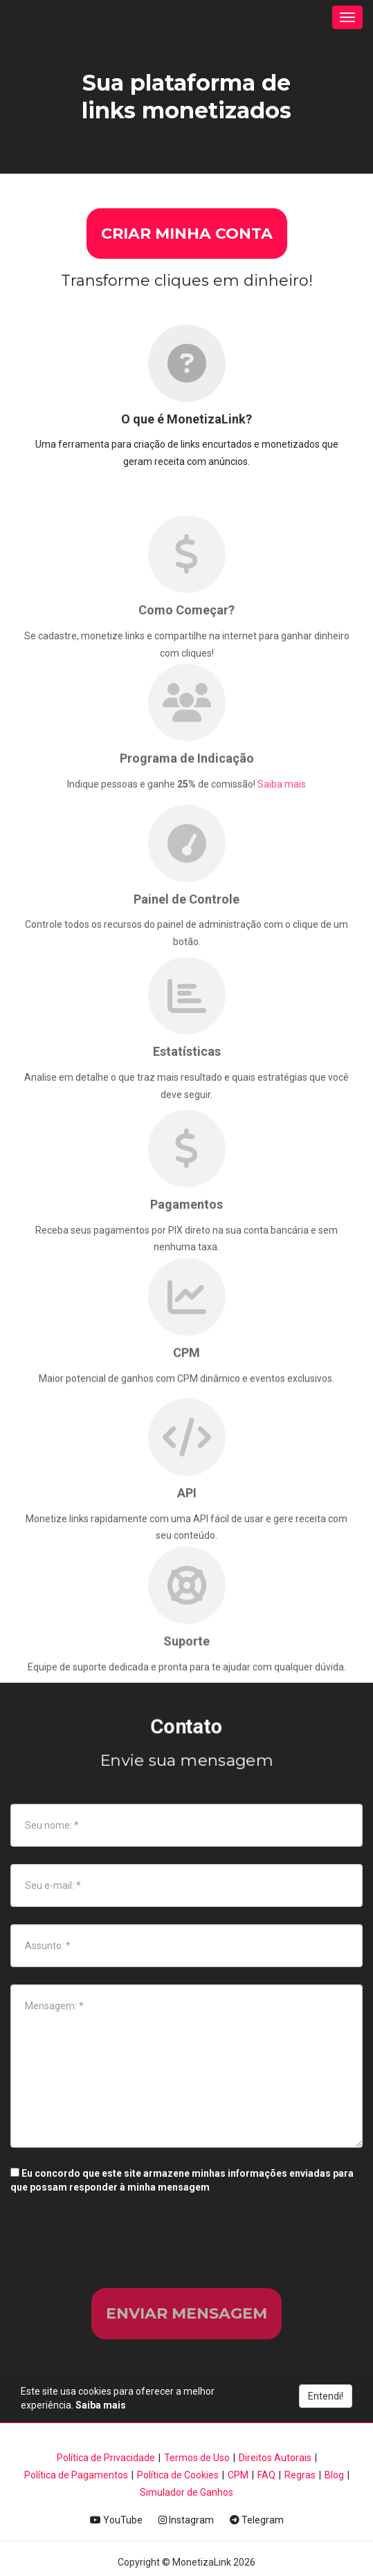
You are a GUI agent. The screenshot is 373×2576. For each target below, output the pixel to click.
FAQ (266, 2475)
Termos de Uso (197, 2457)
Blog (334, 2475)
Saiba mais (281, 820)
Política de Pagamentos (76, 2475)
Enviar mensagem (186, 2313)
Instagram (186, 2519)
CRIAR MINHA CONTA (187, 233)
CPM (238, 2475)
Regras (300, 2475)
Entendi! (325, 2396)
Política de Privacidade (106, 2457)
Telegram (257, 2519)
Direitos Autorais (275, 2457)
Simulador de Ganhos (186, 2492)
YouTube (116, 2519)
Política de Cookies (178, 2475)
